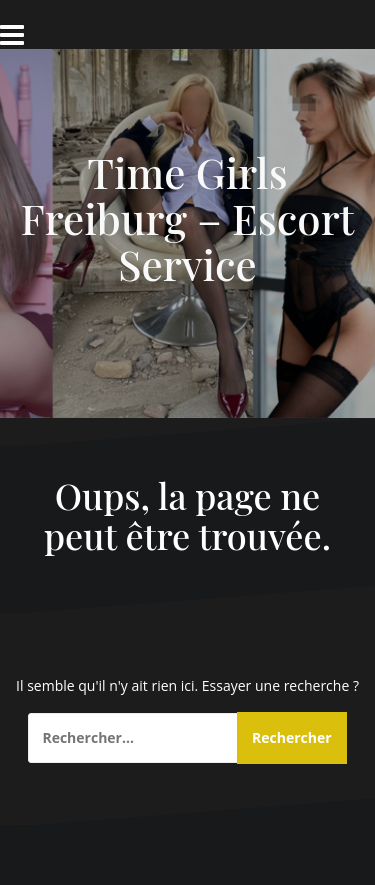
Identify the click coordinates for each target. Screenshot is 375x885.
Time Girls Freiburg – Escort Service (188, 218)
